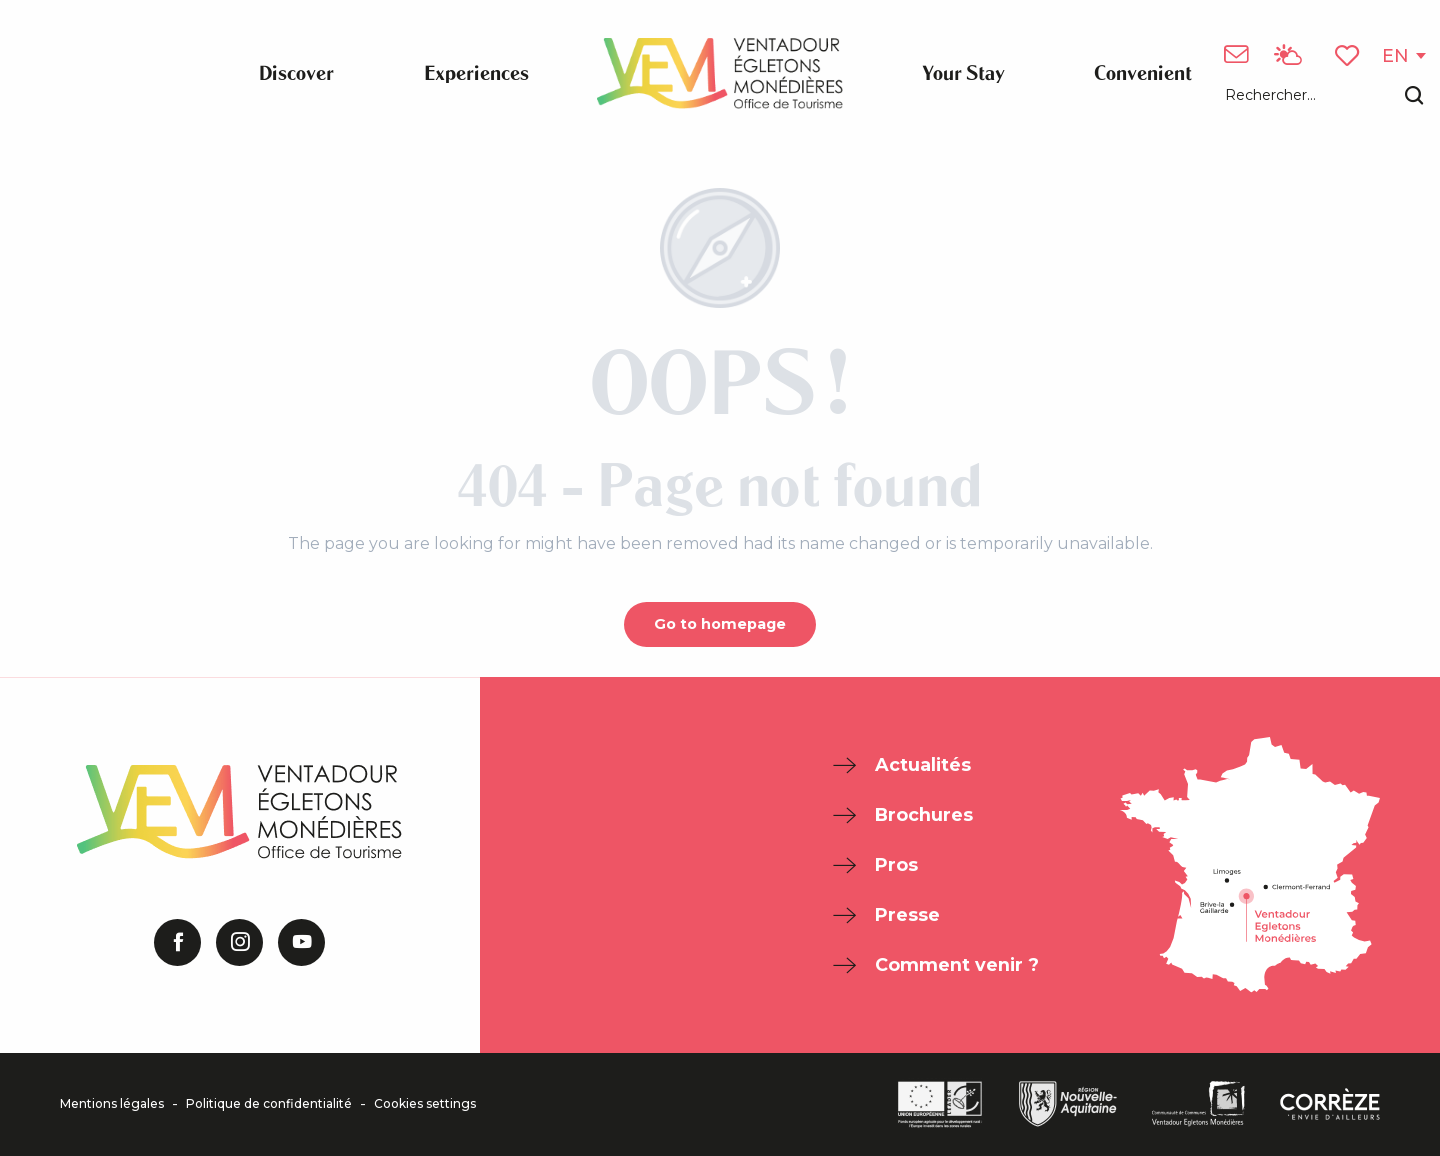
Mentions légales (112, 1104)
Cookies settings (425, 1104)
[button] (1324, 96)
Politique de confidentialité (269, 1104)
